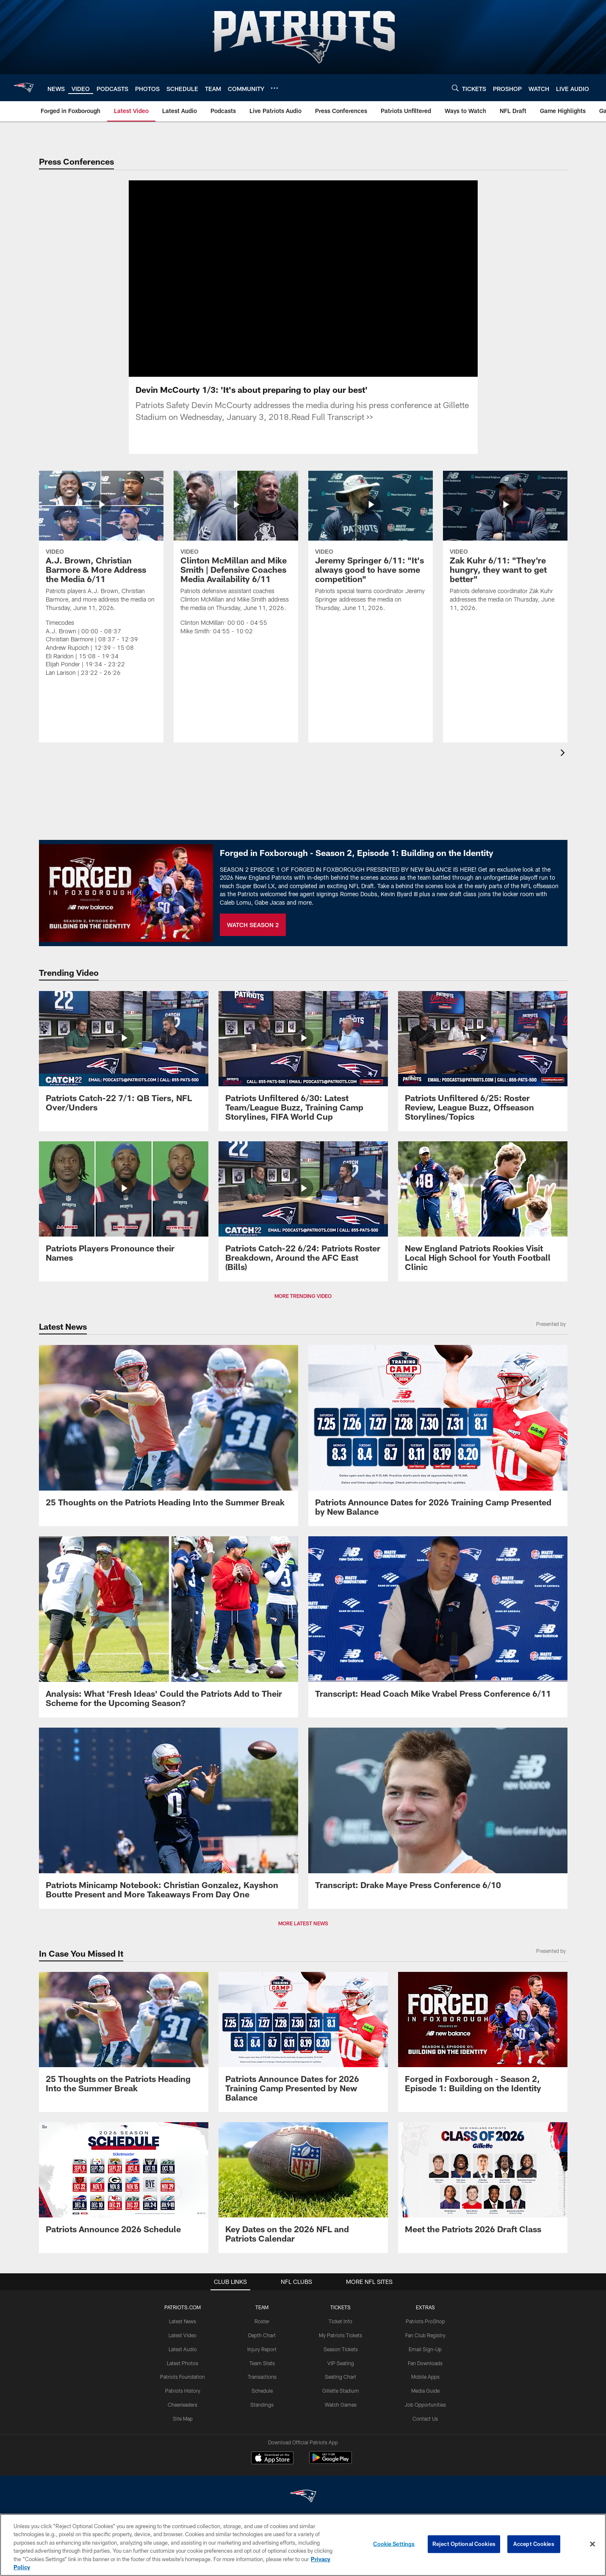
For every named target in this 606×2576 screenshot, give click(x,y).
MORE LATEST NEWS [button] (303, 1923)
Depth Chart (262, 2335)
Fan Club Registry (425, 2335)
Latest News (182, 2321)
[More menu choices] (274, 88)
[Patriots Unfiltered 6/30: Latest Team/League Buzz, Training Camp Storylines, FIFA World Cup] (303, 1061)
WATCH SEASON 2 (253, 924)
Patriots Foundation (182, 2377)
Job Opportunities (425, 2405)
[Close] (592, 2544)
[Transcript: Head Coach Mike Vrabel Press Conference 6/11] (437, 1622)
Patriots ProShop (425, 2321)
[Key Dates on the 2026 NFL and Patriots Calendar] (303, 2187)
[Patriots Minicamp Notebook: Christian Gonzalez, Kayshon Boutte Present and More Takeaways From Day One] (168, 1818)
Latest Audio (183, 2349)
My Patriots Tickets (340, 2335)
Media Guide (425, 2391)
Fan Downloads (425, 2363)
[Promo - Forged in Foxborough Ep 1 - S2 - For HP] (482, 2037)
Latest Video (182, 2335)
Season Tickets (341, 2349)
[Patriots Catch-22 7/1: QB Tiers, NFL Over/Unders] (123, 1056)
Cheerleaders (182, 2405)
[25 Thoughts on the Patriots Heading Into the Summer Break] (168, 1431)
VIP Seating (340, 2363)
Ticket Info (340, 2321)
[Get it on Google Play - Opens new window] (330, 2462)
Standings (262, 2405)
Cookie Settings (394, 2543)
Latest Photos (182, 2363)
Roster (262, 2321)
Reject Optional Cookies (463, 2543)
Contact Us (425, 2418)
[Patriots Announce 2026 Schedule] (123, 2183)
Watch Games (341, 2405)
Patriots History (182, 2391)
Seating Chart (340, 2377)
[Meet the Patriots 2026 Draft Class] (482, 2183)
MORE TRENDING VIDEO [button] (303, 1296)
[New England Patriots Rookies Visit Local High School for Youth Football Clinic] (482, 1211)
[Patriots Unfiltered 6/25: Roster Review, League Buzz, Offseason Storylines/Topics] (482, 1061)
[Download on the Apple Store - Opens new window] (272, 2459)
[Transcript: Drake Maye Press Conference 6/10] (437, 1814)
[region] (303, 2545)
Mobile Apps (425, 2377)
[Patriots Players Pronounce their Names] (123, 1206)
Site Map (183, 2418)
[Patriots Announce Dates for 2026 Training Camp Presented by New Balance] (437, 1435)
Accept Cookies (533, 2543)
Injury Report (262, 2349)
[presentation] (564, 753)
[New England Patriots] (303, 2497)
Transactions (262, 2377)
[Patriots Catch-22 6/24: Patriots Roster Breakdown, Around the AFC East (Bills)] (303, 1211)
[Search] (455, 88)
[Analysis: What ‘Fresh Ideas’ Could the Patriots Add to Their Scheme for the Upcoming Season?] (168, 1626)
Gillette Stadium (340, 2391)
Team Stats (262, 2363)
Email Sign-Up (425, 2349)
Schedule (262, 2391)
